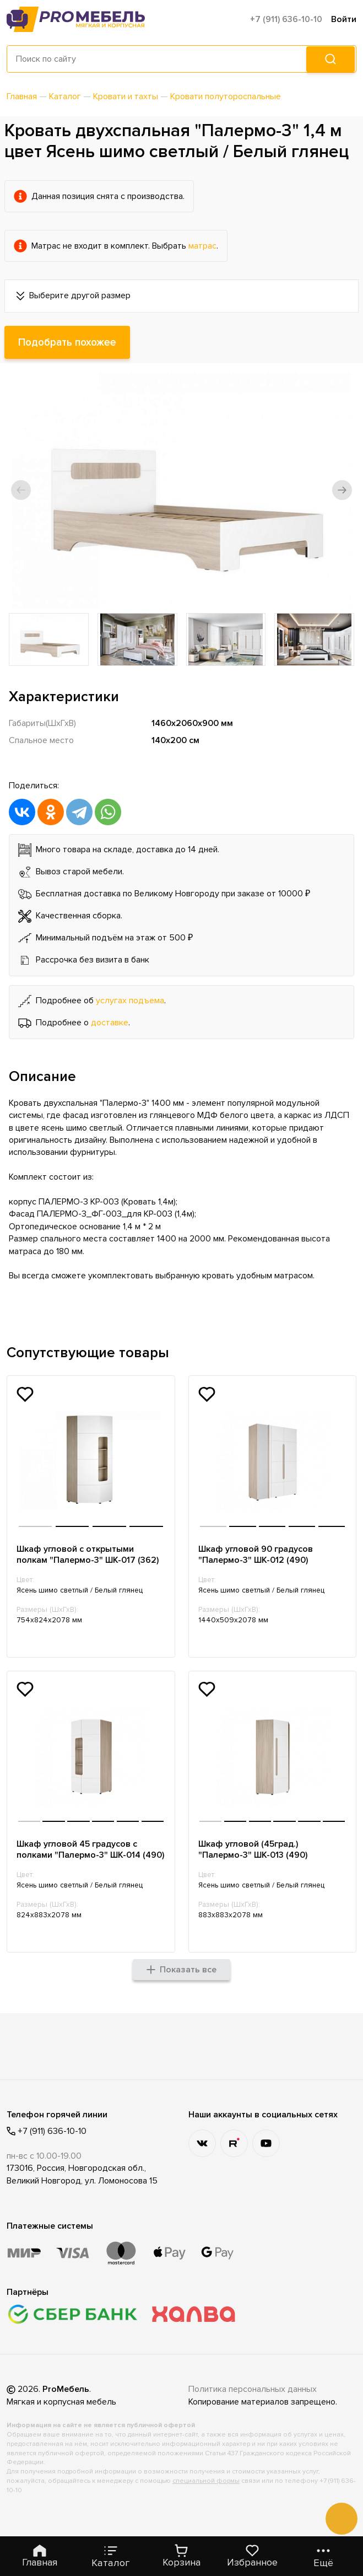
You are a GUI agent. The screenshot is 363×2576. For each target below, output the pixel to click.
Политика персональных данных (252, 2401)
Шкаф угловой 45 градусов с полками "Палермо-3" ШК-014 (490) (79, 1856)
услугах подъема (130, 1000)
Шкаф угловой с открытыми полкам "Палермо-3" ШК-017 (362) (88, 1555)
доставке (109, 1022)
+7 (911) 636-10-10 (286, 19)
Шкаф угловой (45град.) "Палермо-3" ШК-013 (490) (253, 1851)
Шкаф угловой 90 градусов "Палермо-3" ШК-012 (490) (256, 1555)
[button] (21, 490)
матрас (202, 245)
